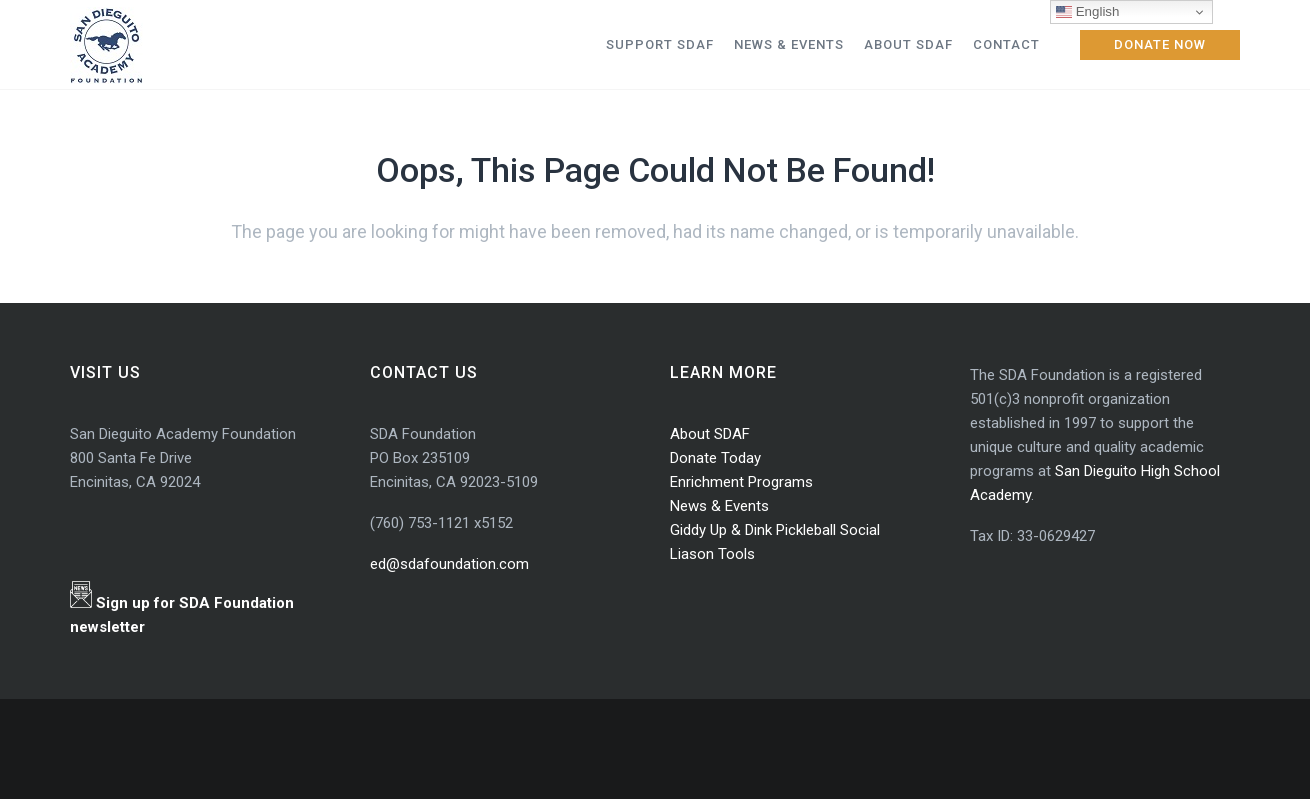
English (1087, 12)
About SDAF (710, 434)
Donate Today (715, 458)
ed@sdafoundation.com (449, 564)
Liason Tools (712, 554)
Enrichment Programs (741, 482)
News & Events (719, 506)
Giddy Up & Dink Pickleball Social (775, 530)
